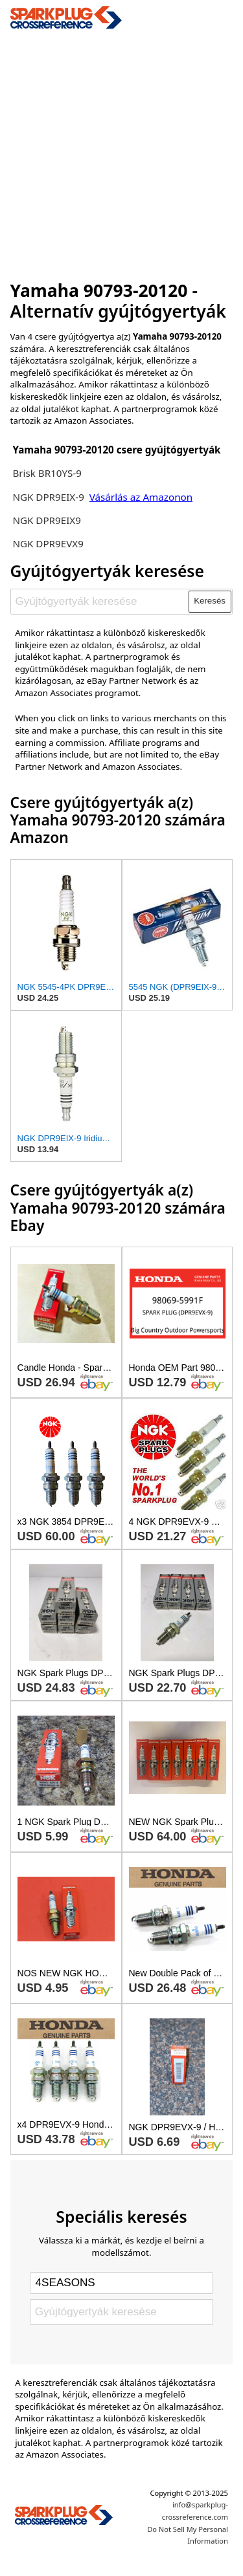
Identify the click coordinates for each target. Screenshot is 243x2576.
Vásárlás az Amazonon (140, 496)
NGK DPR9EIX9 (46, 520)
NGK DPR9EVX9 (48, 543)
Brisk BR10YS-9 (47, 472)
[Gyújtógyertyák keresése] (100, 601)
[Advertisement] (121, 151)
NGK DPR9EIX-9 (48, 496)
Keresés (210, 601)
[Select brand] (121, 2283)
